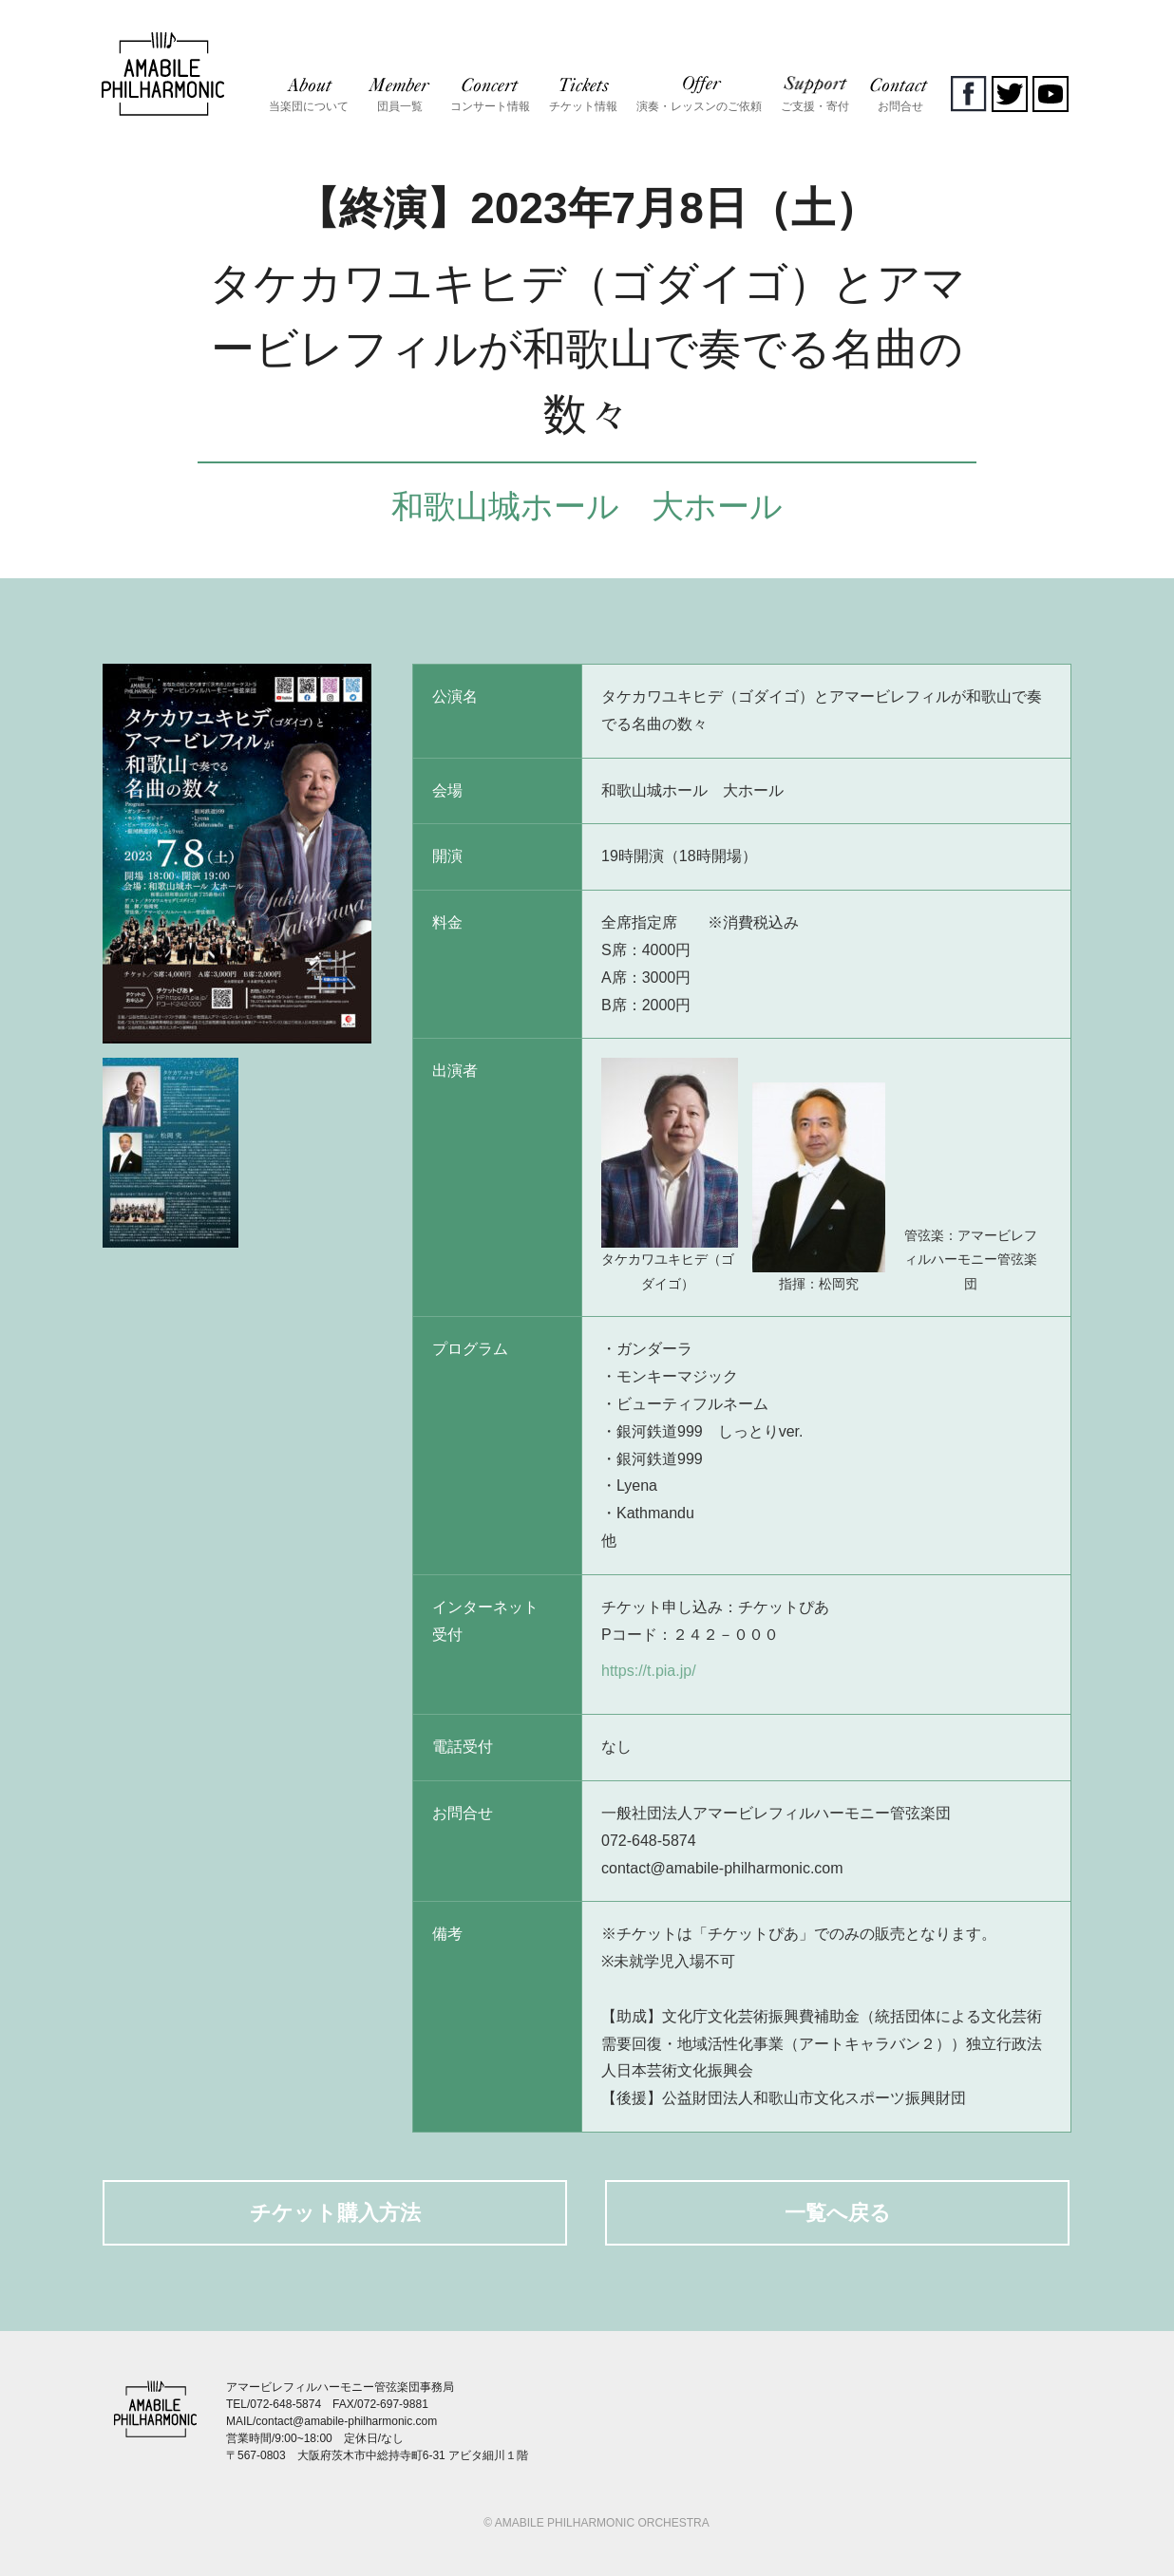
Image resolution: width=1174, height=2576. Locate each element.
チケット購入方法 (335, 2213)
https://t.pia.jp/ (648, 1671)
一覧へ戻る (838, 2213)
